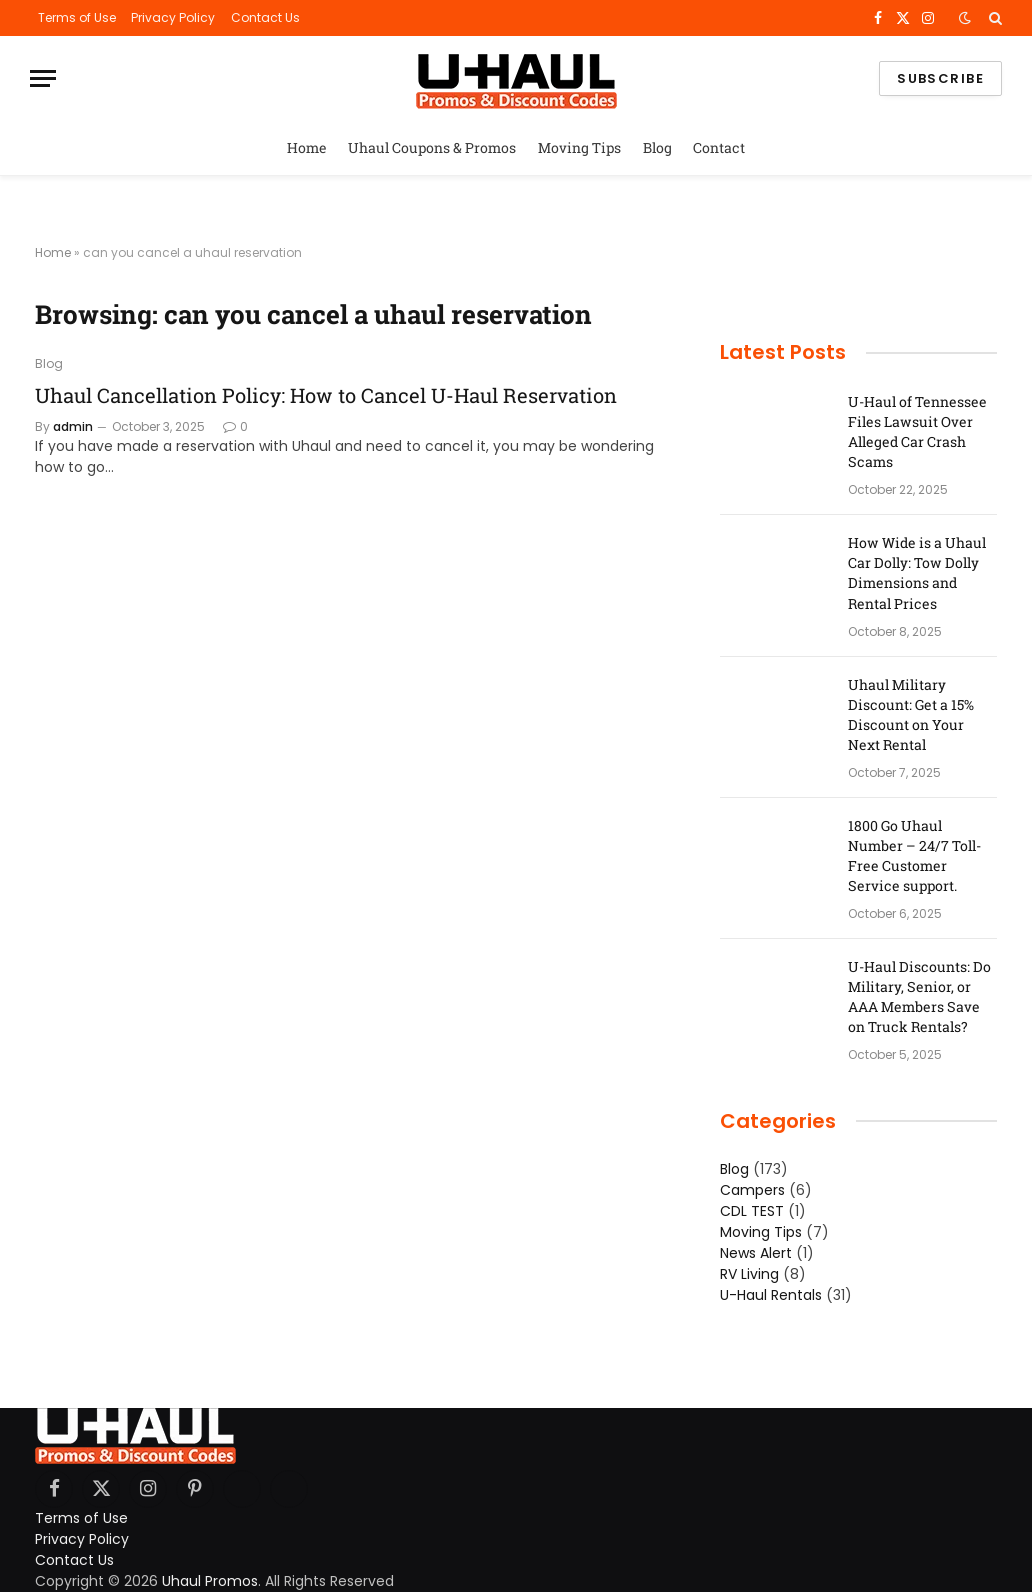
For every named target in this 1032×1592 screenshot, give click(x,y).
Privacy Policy (173, 17)
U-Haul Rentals (771, 1295)
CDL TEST (752, 1211)
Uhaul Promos (210, 1581)
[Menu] (43, 78)
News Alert (756, 1253)
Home (307, 147)
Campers (752, 1190)
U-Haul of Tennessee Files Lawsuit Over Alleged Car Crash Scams (917, 431)
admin (73, 426)
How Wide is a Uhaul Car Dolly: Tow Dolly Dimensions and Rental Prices (917, 572)
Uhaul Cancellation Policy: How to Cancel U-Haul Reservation (326, 395)
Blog (657, 147)
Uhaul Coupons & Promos (432, 147)
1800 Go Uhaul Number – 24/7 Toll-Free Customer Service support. (914, 855)
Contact (719, 147)
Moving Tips (579, 147)
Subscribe (940, 78)
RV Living (749, 1274)
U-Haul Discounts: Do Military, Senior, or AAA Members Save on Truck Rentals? (919, 996)
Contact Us (265, 17)
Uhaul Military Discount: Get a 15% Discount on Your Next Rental (911, 714)
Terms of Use (77, 17)
